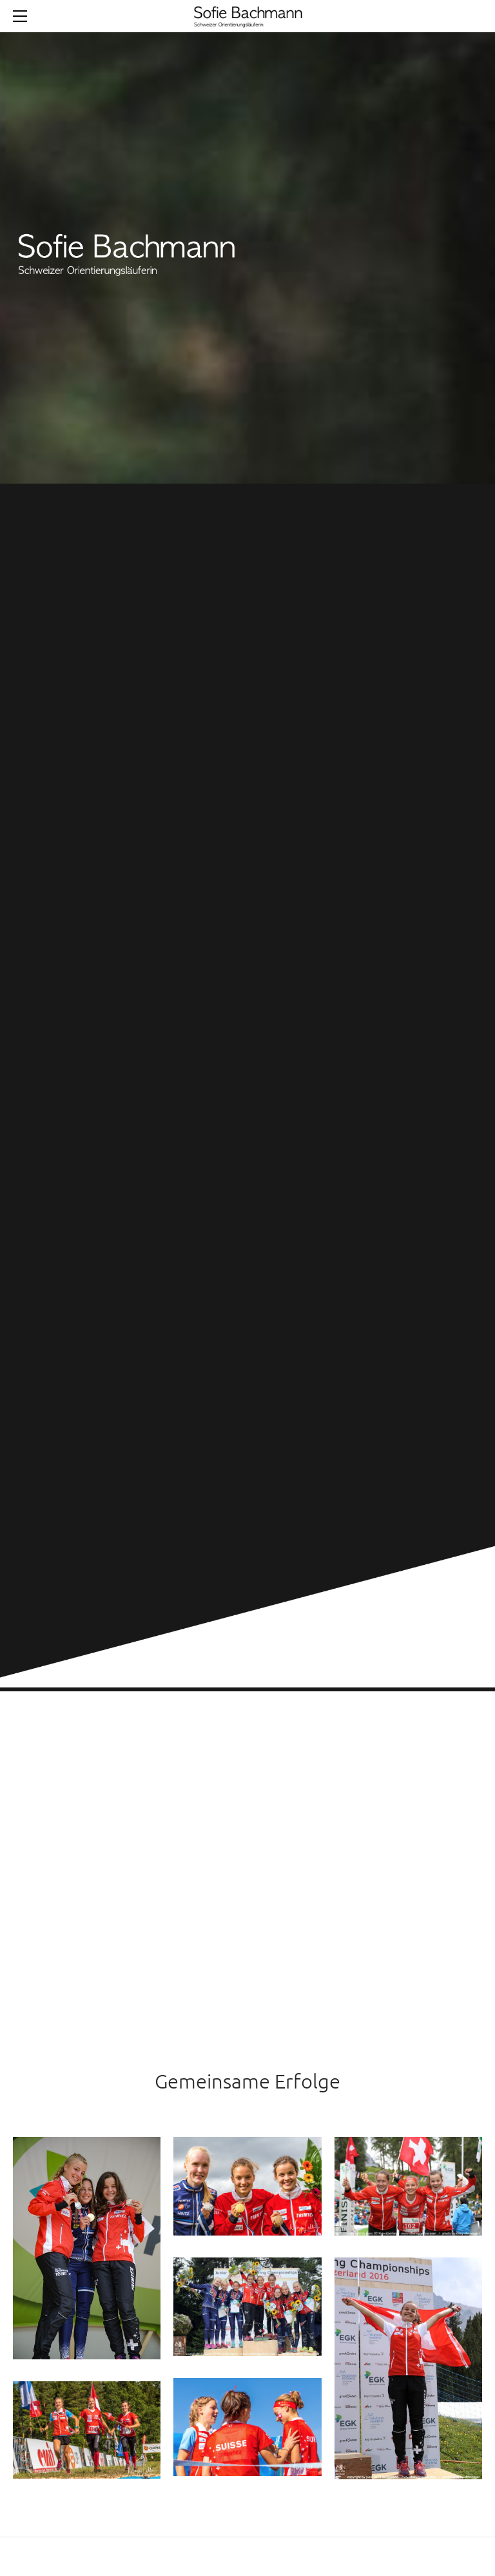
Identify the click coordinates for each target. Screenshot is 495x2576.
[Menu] (22, 16)
